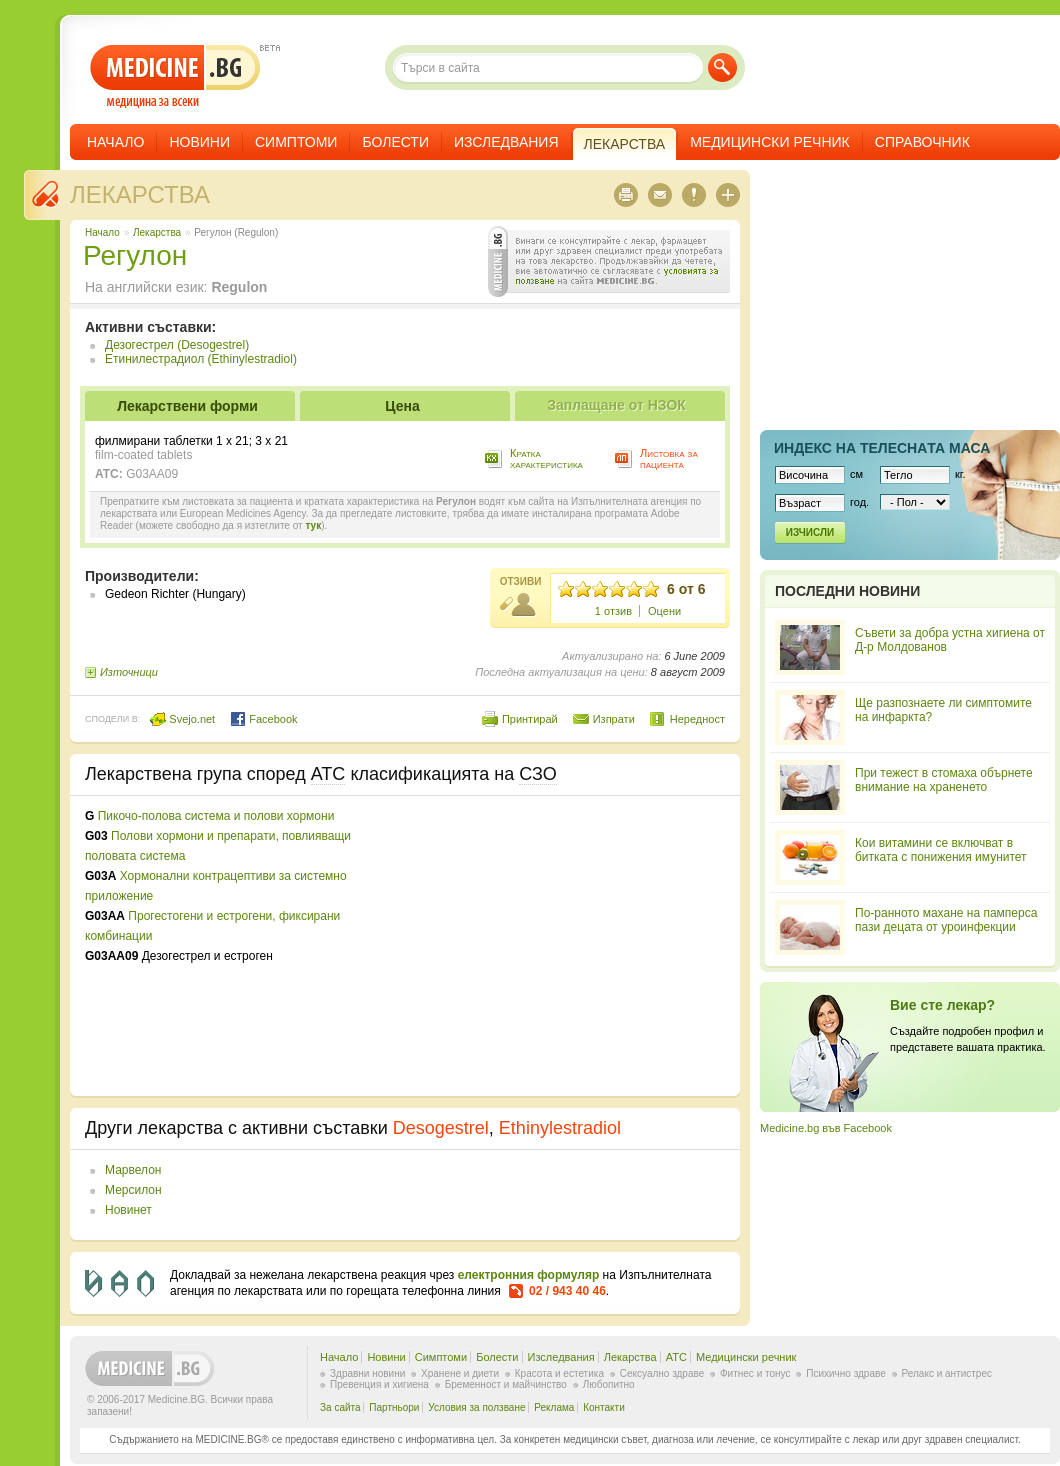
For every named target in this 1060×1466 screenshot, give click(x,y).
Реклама (554, 1407)
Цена (402, 406)
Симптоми (296, 142)
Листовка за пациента (669, 458)
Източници (129, 672)
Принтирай (530, 719)
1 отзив (613, 611)
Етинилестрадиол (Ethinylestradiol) (201, 359)
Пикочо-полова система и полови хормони (216, 816)
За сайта (340, 1407)
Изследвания (506, 142)
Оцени (664, 611)
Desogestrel (441, 1128)
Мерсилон (133, 1190)
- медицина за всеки (175, 76)
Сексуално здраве (662, 1373)
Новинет (128, 1210)
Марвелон (133, 1170)
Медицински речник (770, 142)
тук (313, 525)
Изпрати (614, 719)
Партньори (394, 1407)
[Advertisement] (562, 946)
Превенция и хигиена (379, 1384)
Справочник (922, 142)
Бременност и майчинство (506, 1384)
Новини (199, 142)
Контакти (604, 1407)
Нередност (697, 719)
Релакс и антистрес (947, 1373)
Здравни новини (367, 1373)
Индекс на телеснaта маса (882, 448)
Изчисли (810, 532)
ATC (676, 1357)
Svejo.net (182, 719)
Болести (395, 142)
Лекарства (140, 194)
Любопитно (609, 1384)
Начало (115, 142)
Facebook (263, 719)
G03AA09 (152, 474)
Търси (722, 67)
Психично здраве (846, 1373)
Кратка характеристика (546, 458)
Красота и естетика (559, 1373)
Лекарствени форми (187, 406)
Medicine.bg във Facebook (826, 1128)
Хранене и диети (460, 1373)
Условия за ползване (476, 1407)
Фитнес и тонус (755, 1373)
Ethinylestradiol (560, 1128)
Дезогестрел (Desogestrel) (177, 345)
